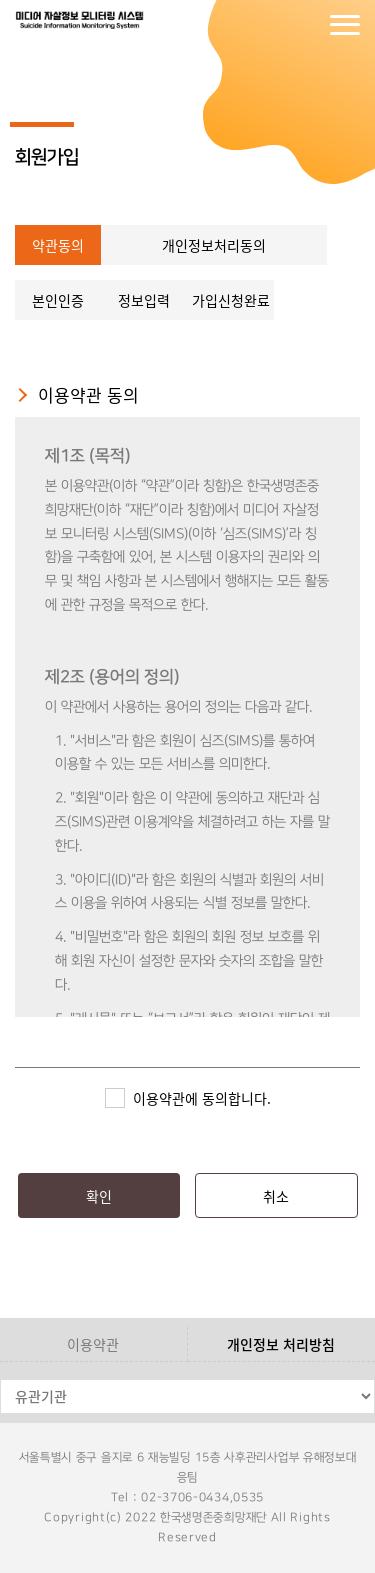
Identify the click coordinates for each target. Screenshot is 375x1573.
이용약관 (93, 1344)
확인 (99, 1196)
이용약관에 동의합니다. (202, 1098)
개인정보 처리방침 (281, 1344)
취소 (276, 1196)
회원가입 (305, 25)
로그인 (265, 25)
